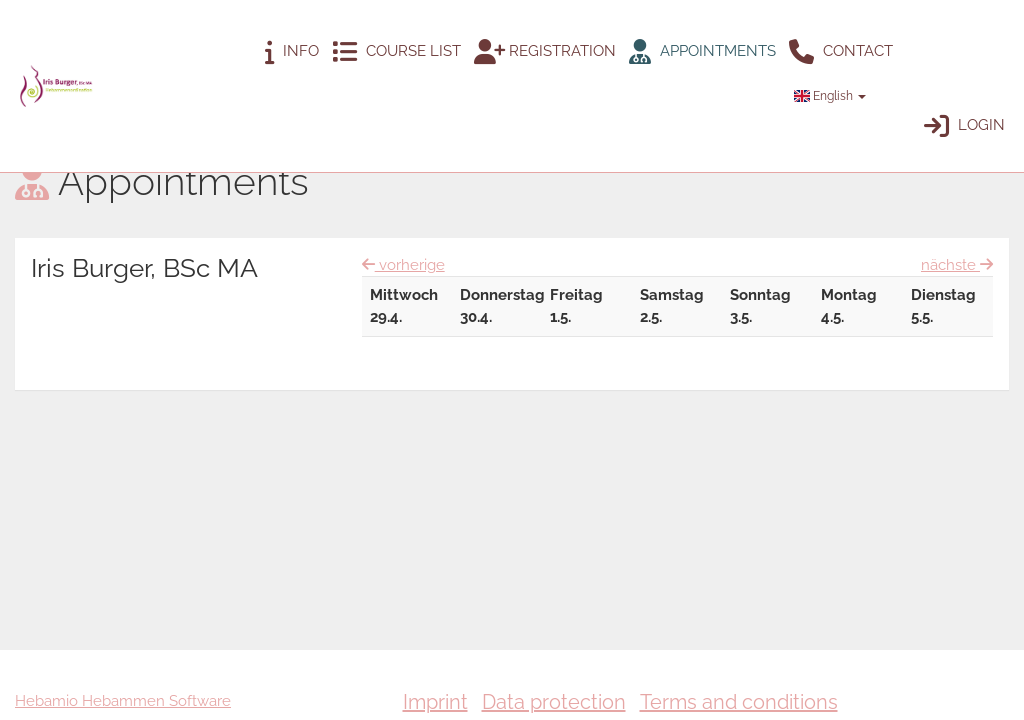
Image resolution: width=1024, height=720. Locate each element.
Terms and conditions (739, 702)
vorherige (403, 265)
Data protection (554, 702)
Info (292, 51)
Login (964, 125)
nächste (957, 264)
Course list (396, 51)
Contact (841, 51)
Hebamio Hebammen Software (123, 701)
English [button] (830, 96)
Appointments (702, 51)
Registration (545, 51)
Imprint (435, 702)
